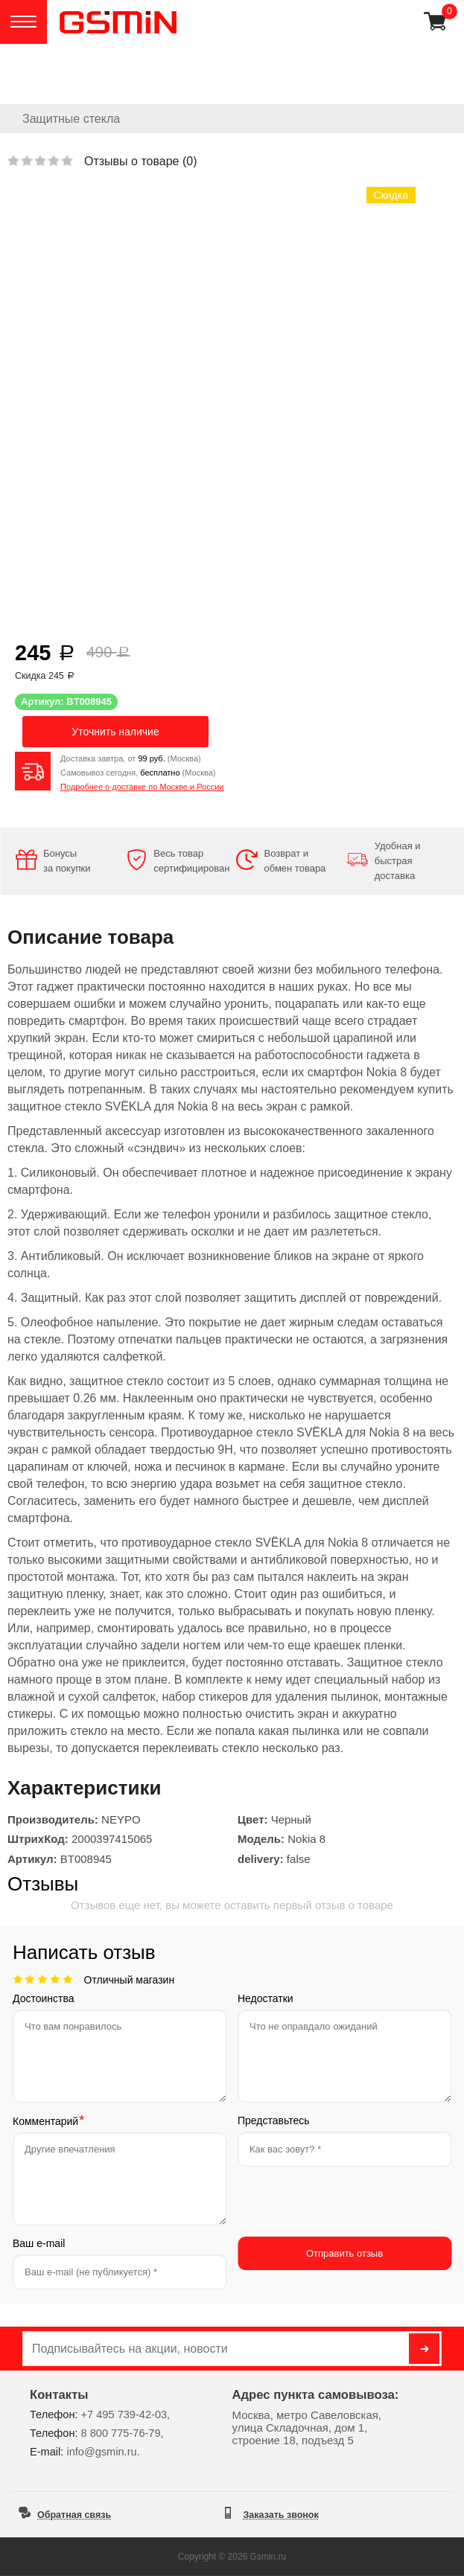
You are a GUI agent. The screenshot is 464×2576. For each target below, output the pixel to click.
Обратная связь (74, 2515)
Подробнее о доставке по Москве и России (142, 786)
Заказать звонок (281, 2515)
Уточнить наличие (115, 732)
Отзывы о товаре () (140, 161)
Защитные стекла (71, 118)
